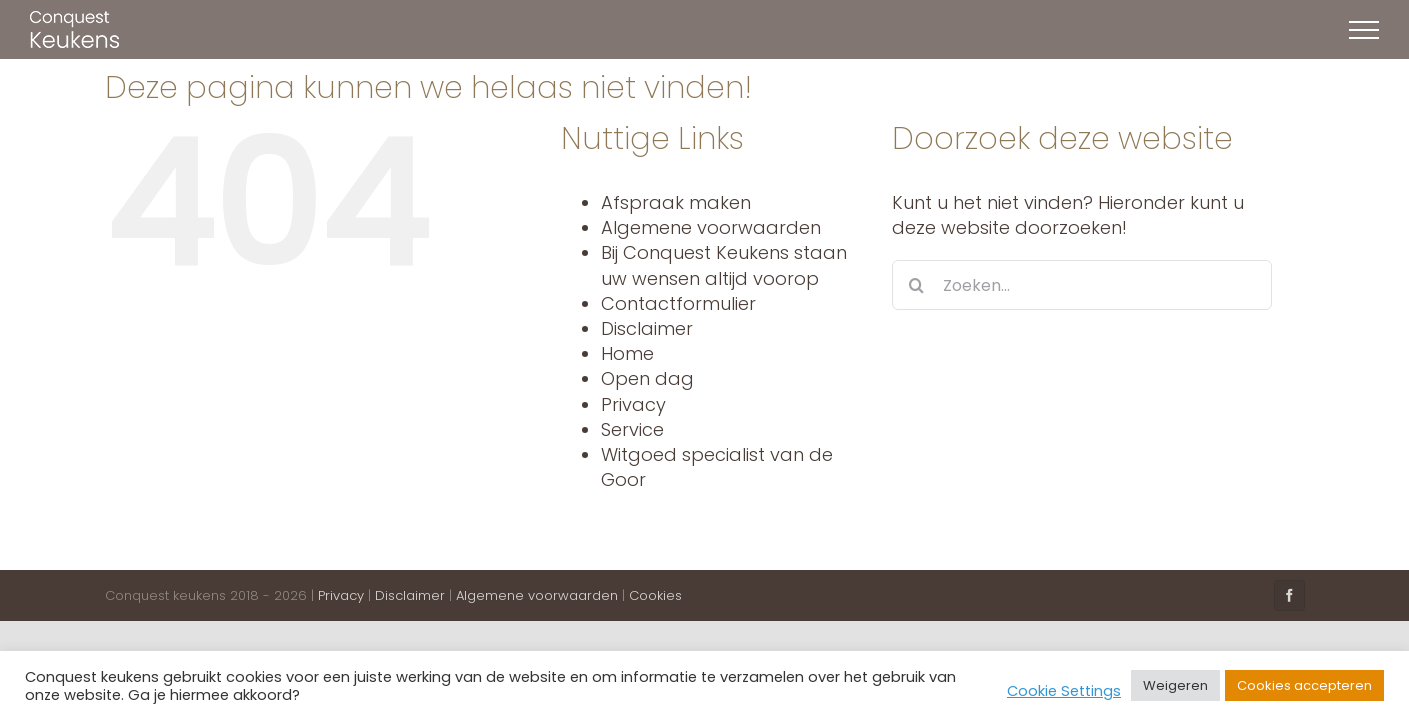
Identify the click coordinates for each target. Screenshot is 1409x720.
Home (627, 353)
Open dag (647, 378)
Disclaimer (647, 328)
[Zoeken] (917, 285)
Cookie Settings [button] (1064, 691)
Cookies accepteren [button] (1304, 685)
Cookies (655, 595)
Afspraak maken (676, 202)
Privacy (633, 404)
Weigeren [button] (1175, 685)
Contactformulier (678, 303)
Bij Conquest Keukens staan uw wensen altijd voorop (724, 265)
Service (632, 429)
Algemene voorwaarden (711, 227)
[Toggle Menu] (1364, 30)
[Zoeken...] (1082, 285)
